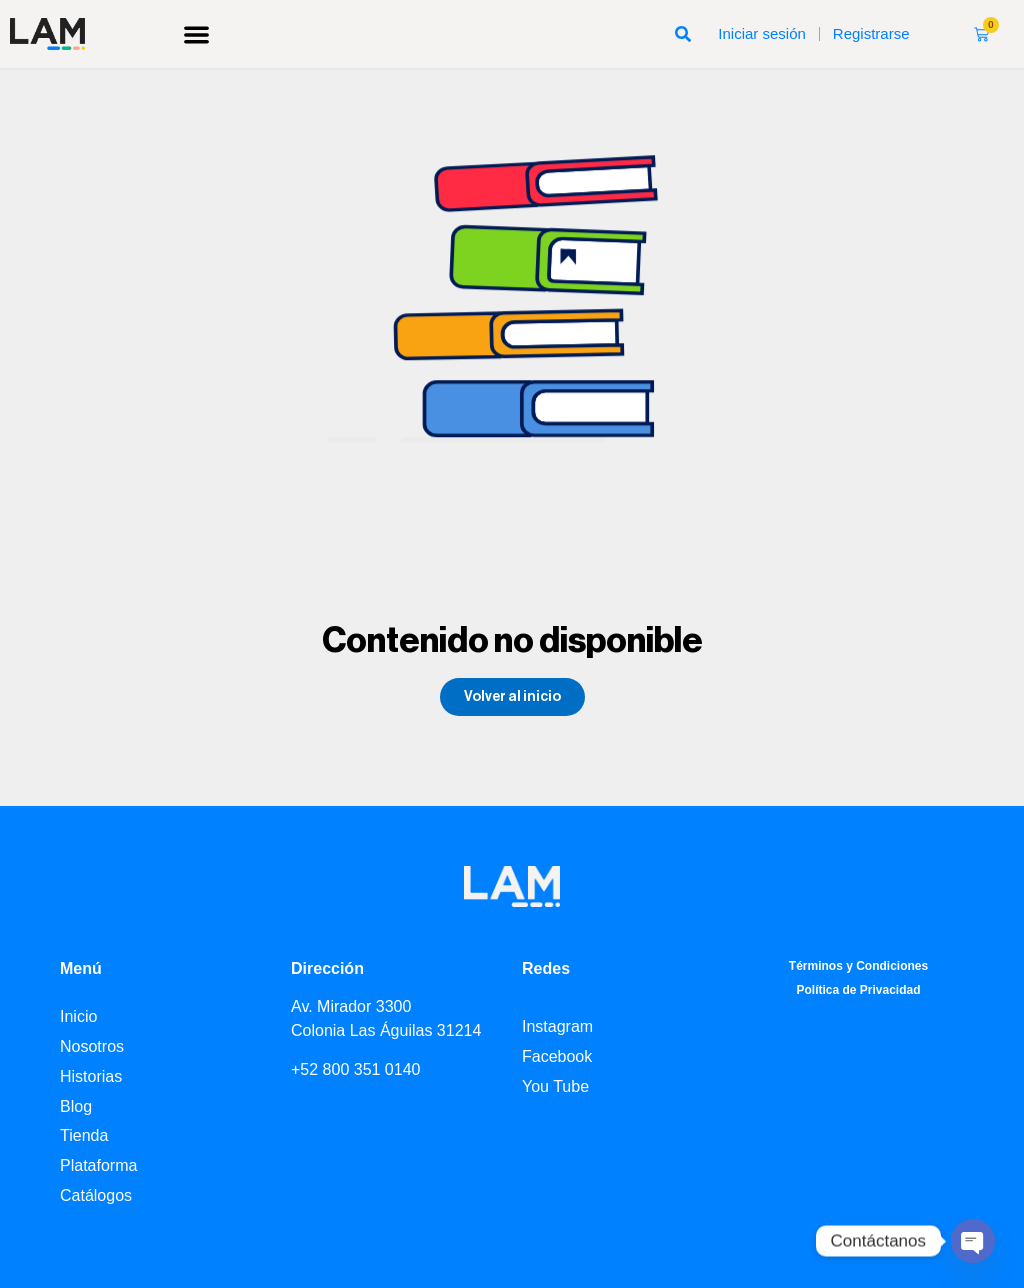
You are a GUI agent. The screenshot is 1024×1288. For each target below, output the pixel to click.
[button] (196, 34)
